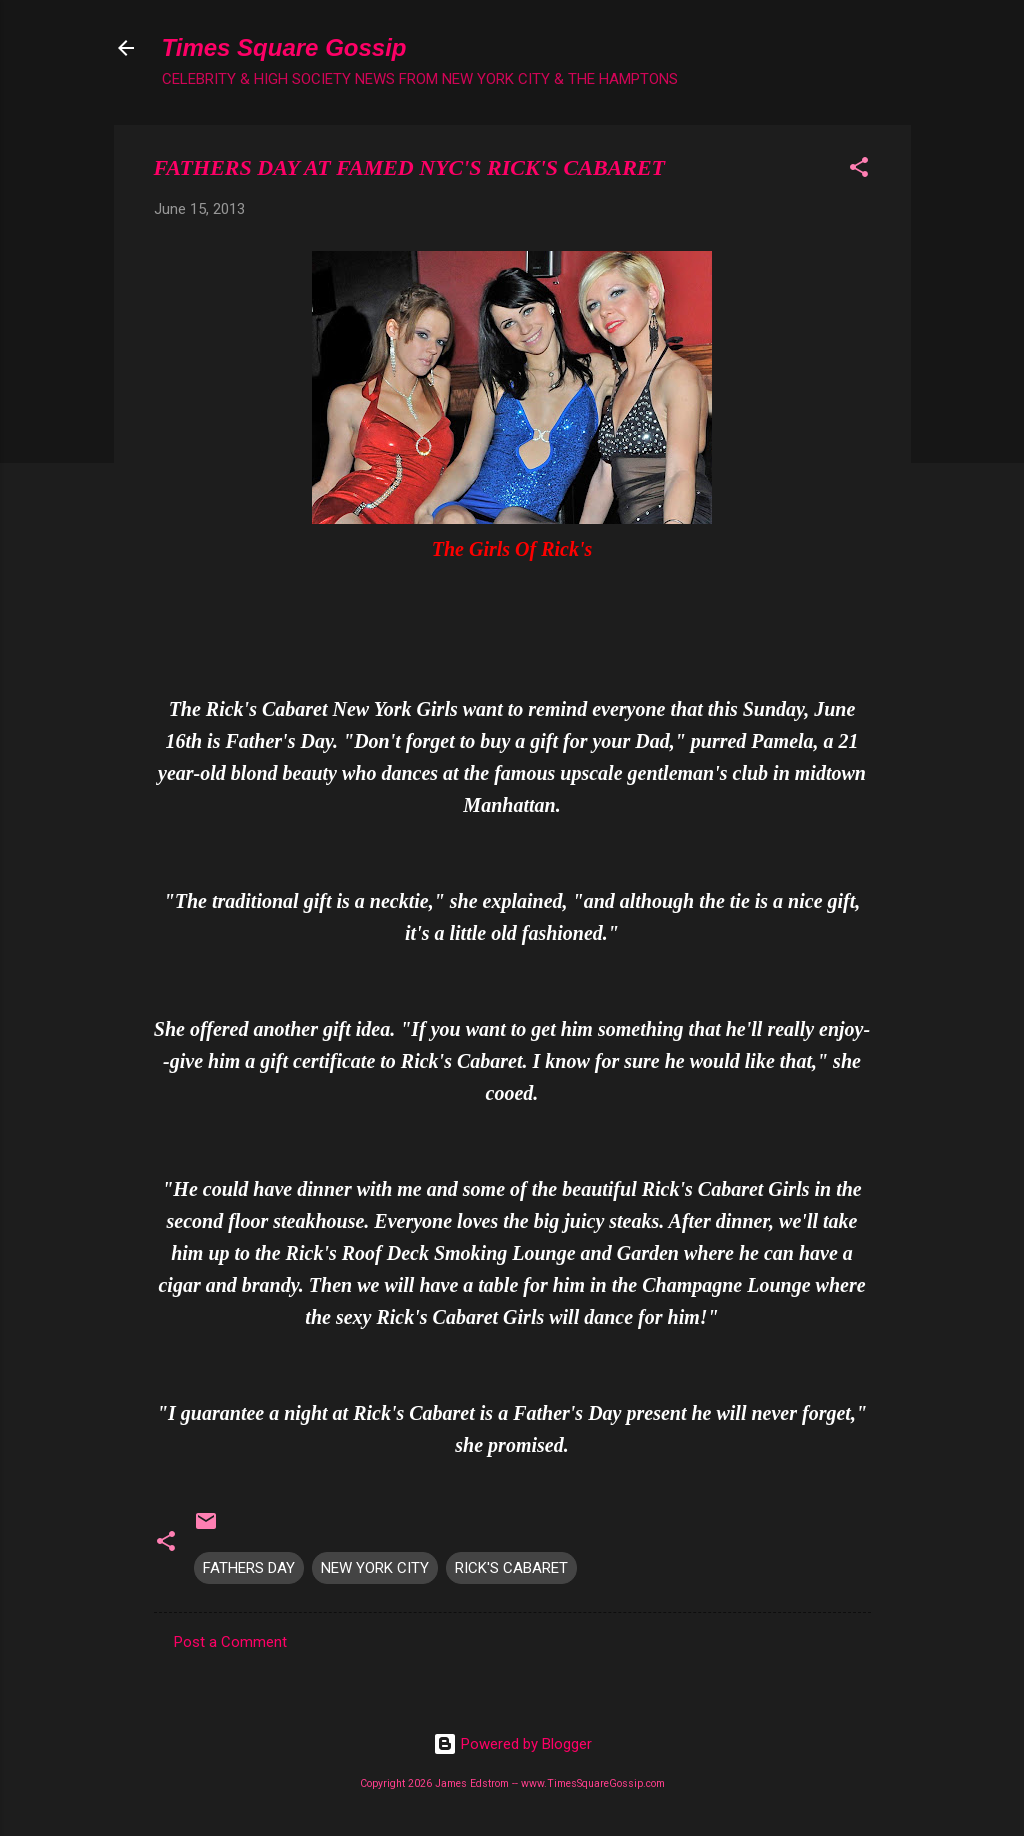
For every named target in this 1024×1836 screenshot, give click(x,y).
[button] (859, 170)
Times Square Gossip (284, 47)
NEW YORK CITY (375, 1568)
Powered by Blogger (512, 1744)
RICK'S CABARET (511, 1568)
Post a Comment (230, 1642)
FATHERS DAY (249, 1568)
